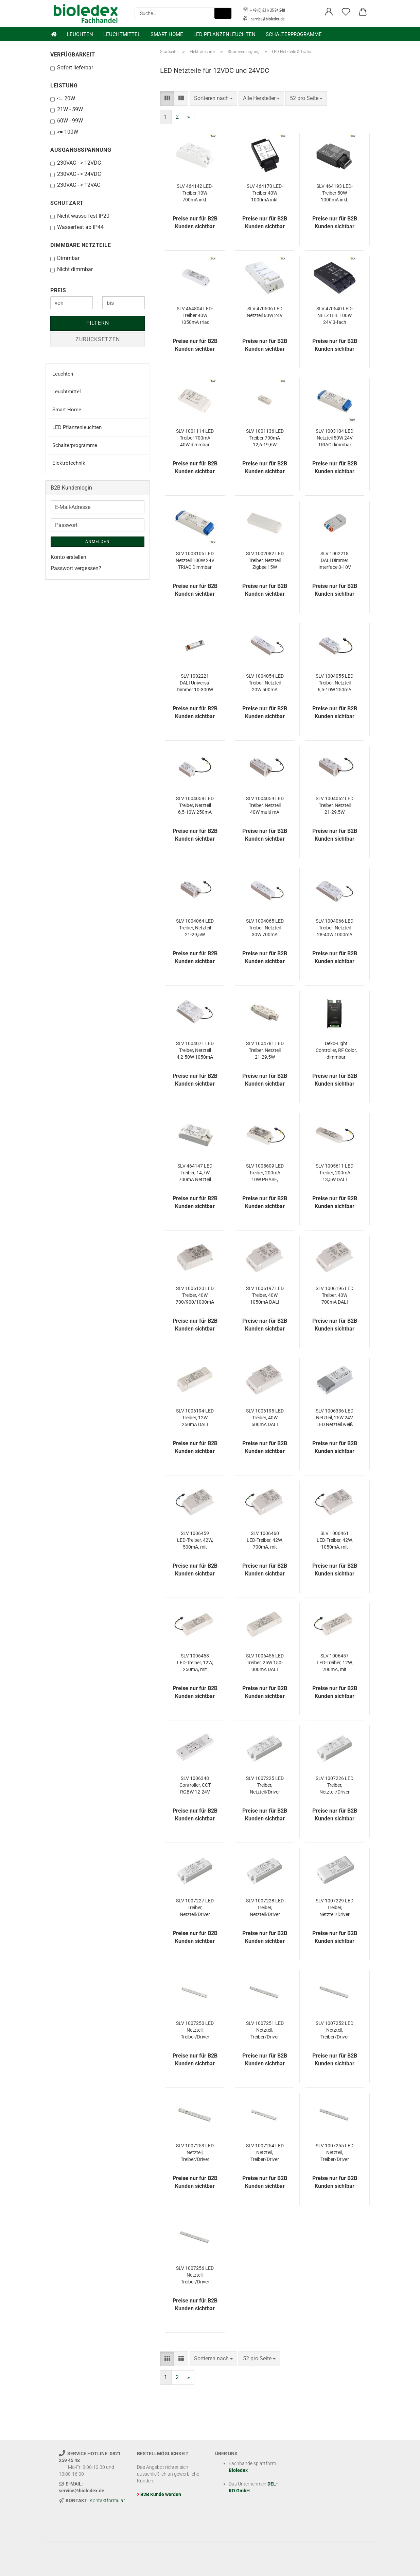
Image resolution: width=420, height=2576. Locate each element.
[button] (328, 12)
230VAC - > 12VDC (75, 163)
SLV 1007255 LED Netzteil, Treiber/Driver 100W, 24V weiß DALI (334, 2153)
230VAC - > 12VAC (75, 185)
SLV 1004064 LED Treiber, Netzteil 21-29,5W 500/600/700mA (195, 928)
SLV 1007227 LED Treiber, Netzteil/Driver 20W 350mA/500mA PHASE (195, 1908)
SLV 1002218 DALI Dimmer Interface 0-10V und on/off (334, 561)
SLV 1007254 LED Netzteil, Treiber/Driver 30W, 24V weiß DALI (265, 2153)
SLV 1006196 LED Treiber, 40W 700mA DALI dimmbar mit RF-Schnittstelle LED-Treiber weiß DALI (334, 1295)
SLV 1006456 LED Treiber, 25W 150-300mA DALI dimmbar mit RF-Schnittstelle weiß (265, 1663)
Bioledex (238, 2470)
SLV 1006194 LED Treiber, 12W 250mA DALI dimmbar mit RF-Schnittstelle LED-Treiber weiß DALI (195, 1418)
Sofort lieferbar (71, 67)
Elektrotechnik (68, 463)
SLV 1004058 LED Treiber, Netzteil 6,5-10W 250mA (195, 805)
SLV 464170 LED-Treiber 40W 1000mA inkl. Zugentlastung (265, 193)
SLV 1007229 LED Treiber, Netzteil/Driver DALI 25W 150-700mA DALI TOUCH (334, 1908)
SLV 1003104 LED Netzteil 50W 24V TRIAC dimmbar (334, 437)
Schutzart (67, 203)
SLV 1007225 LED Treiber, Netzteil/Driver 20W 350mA (265, 1785)
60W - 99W (66, 120)
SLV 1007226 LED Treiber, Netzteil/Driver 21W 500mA (334, 1785)
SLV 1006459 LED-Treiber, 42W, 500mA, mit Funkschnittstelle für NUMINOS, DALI (195, 1540)
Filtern (97, 323)
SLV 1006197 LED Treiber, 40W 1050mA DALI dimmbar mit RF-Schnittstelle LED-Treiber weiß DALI (265, 1295)
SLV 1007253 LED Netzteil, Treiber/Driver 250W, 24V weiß (195, 2153)
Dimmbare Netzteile (80, 245)
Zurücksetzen (97, 339)
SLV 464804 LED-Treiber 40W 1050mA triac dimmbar (195, 316)
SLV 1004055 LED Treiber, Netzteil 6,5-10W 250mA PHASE (334, 683)
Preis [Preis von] (58, 290)
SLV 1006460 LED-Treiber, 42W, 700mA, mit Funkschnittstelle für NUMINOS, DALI (265, 1540)
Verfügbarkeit (72, 54)
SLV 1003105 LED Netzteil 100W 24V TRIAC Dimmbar (195, 560)
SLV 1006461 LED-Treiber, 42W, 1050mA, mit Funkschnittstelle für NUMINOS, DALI (335, 1540)
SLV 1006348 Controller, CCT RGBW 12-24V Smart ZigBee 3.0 (195, 1785)
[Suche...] (222, 13)
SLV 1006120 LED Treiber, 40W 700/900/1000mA (195, 1295)
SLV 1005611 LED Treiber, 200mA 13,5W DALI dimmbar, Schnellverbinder (334, 1173)
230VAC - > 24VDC (75, 174)
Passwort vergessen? (76, 568)
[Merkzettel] (345, 12)
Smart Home (167, 34)
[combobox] (213, 98)
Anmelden (97, 541)
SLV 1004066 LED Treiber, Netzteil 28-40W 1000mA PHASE (334, 928)
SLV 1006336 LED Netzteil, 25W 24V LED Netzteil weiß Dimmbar (334, 1418)
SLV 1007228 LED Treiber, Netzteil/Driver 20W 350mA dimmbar (265, 1908)
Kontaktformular (107, 2500)
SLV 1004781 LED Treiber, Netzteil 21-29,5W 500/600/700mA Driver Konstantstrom (265, 1050)
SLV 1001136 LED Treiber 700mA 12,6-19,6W (265, 437)
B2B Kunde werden (160, 2494)
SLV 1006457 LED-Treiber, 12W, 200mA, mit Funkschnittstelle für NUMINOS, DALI (335, 1663)
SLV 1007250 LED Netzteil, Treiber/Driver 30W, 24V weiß (195, 2030)
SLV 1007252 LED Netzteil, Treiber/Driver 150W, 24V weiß (334, 2030)
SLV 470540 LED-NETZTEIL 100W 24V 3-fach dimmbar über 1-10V (334, 316)
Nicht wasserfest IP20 (79, 216)
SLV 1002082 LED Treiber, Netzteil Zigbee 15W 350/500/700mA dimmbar (265, 561)
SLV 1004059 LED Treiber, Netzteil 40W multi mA (265, 805)
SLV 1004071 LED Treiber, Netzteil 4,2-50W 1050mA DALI (195, 1050)
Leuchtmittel (121, 34)
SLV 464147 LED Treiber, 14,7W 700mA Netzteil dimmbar (194, 1173)
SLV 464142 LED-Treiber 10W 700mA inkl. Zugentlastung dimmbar (195, 193)
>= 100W (64, 132)
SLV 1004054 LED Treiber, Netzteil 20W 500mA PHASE (265, 683)
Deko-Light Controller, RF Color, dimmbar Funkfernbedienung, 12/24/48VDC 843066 (336, 1050)
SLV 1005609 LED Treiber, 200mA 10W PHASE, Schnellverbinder (265, 1173)
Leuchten (80, 34)
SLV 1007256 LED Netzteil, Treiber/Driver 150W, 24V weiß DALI (195, 2275)
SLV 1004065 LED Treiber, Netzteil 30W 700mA (265, 927)
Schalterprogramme (294, 34)
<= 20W (62, 98)
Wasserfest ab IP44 (77, 227)
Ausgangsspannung (80, 150)
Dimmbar (65, 258)
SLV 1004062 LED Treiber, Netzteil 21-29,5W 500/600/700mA (334, 805)
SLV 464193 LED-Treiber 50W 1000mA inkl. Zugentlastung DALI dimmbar (334, 193)
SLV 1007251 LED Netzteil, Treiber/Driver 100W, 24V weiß (265, 2030)
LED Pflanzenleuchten (224, 34)
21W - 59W (66, 109)
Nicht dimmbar (71, 269)
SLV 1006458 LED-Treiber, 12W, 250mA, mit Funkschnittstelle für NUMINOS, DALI (195, 1663)
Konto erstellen (68, 557)
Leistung (63, 85)
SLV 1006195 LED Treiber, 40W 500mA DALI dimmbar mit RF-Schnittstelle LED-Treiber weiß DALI (265, 1418)
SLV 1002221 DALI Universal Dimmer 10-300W (195, 682)
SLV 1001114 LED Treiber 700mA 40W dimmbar (195, 437)
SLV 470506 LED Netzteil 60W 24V (265, 312)
